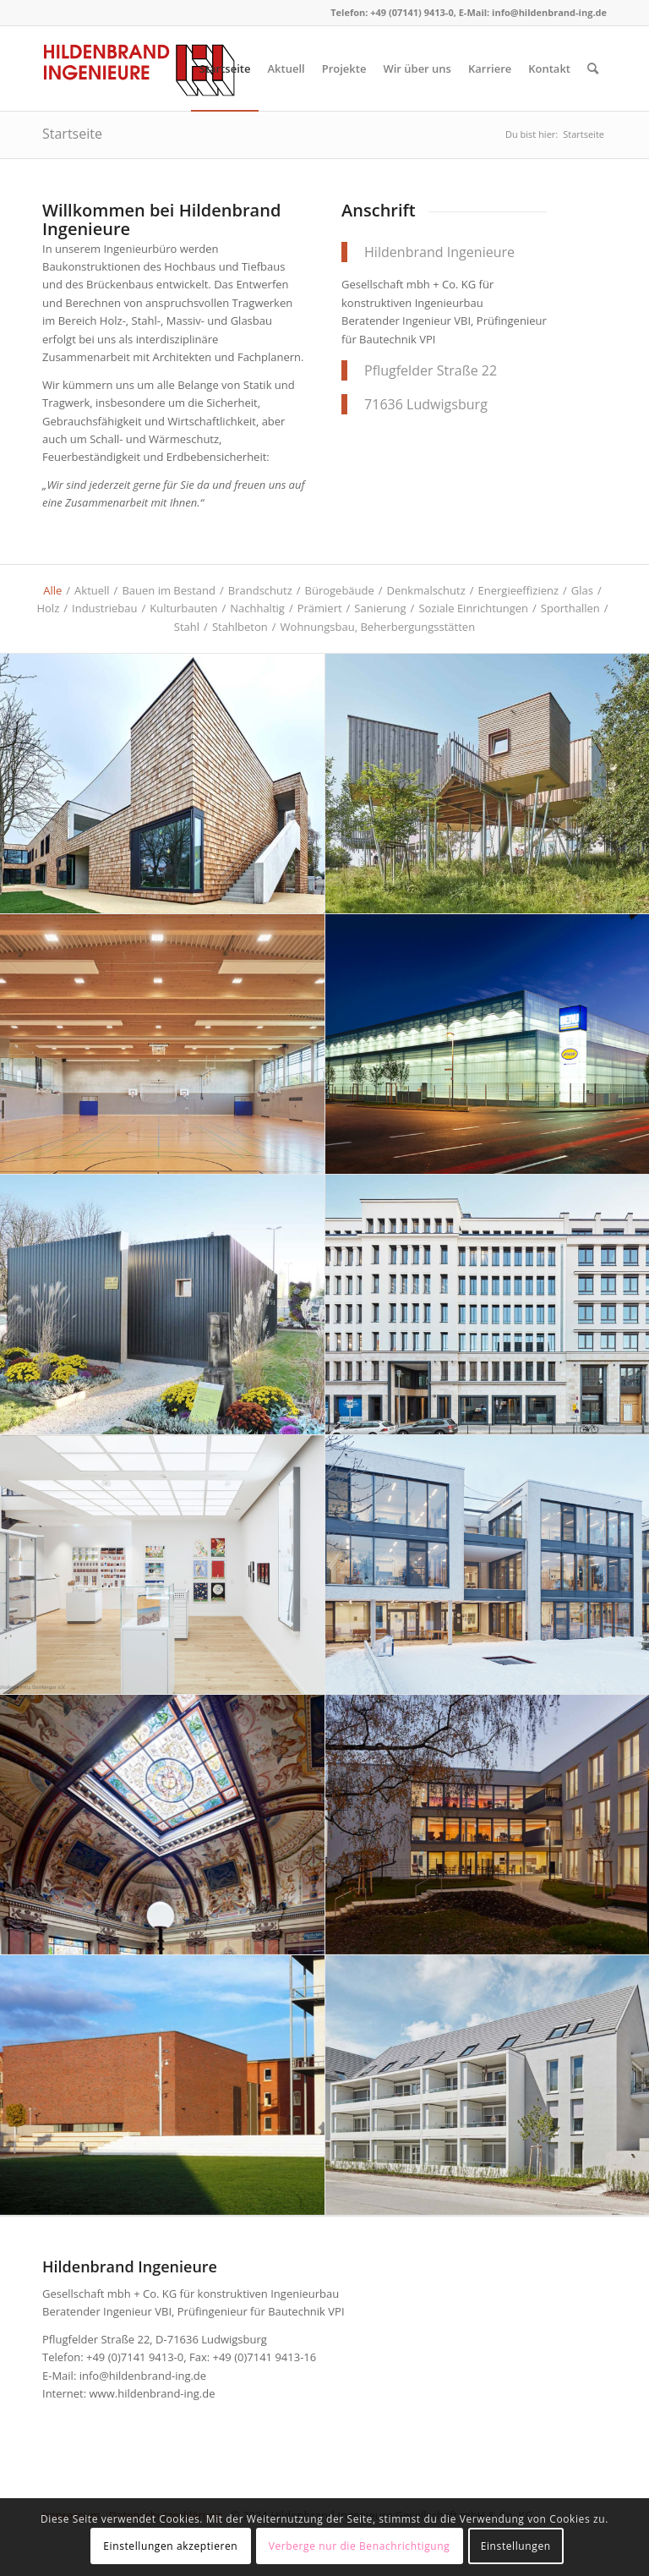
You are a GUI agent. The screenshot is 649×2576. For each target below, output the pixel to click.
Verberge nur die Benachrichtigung (359, 2546)
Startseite (72, 133)
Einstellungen (516, 2546)
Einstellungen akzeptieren (170, 2546)
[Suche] (593, 68)
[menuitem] (225, 68)
